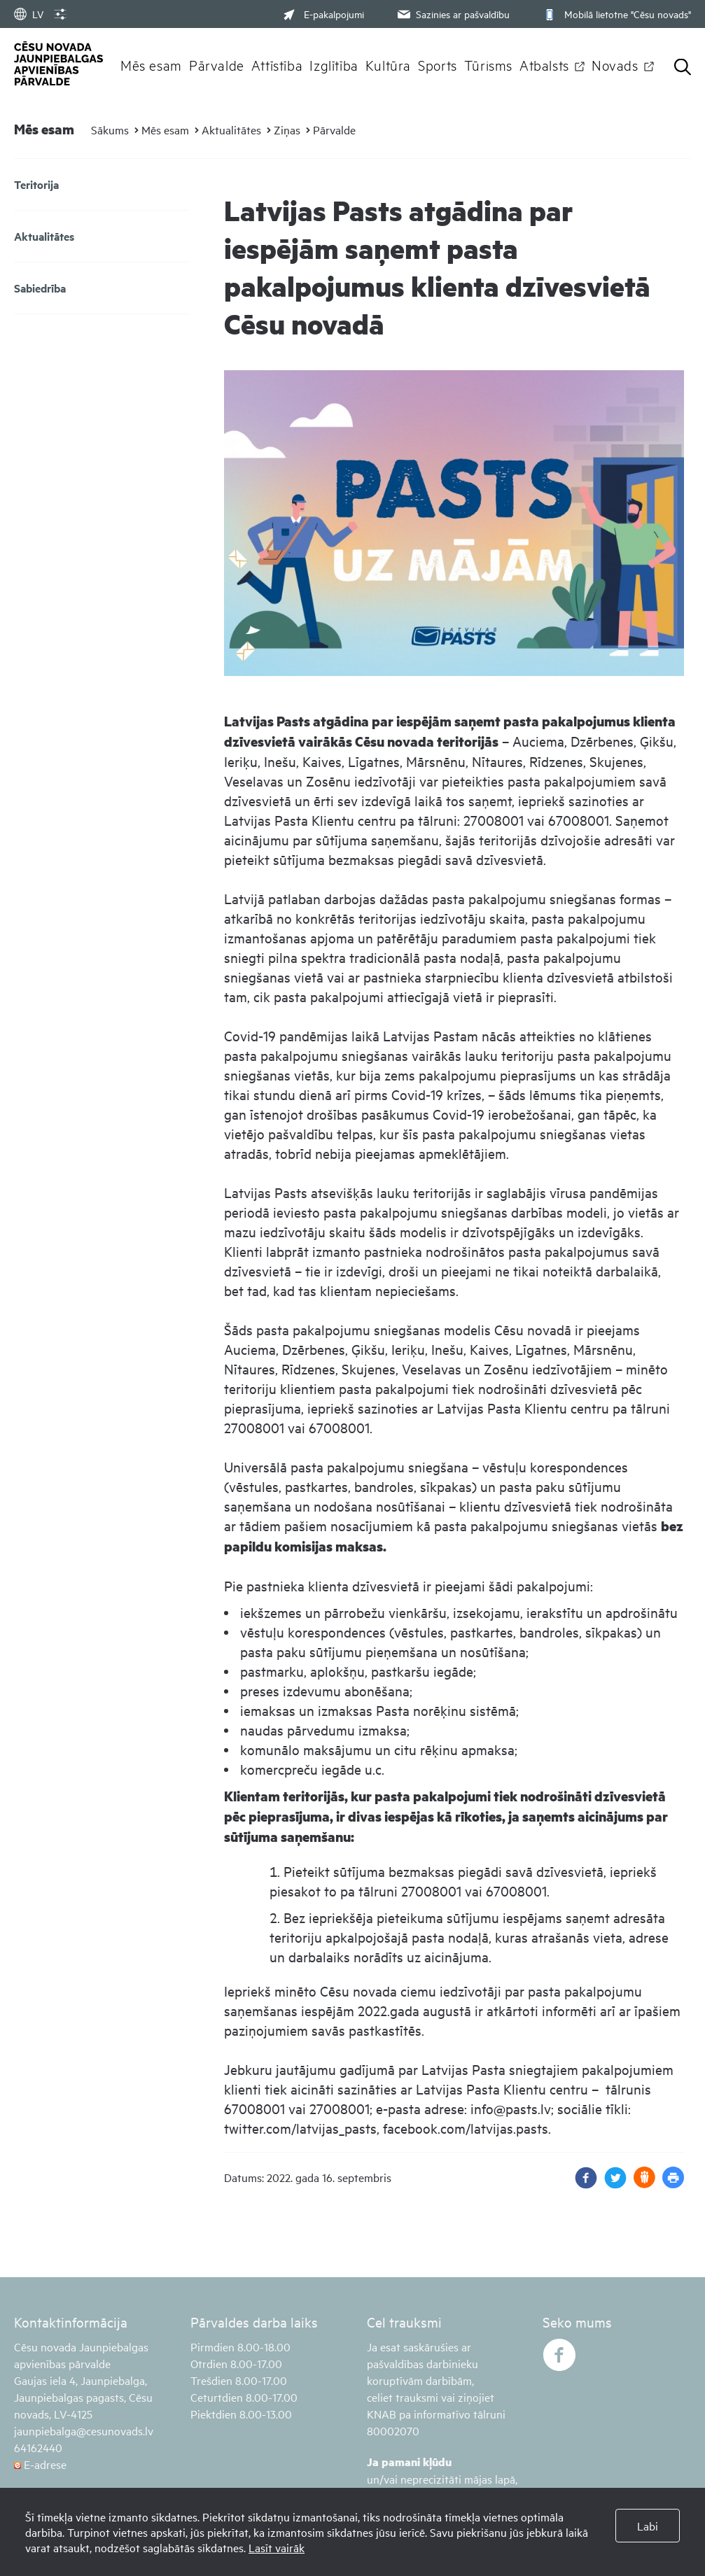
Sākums (110, 129)
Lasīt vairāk (277, 2547)
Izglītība (333, 64)
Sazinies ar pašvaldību (452, 13)
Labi (647, 2525)
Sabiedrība (40, 288)
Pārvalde (216, 64)
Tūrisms (488, 64)
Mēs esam (151, 64)
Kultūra (388, 64)
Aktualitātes (231, 129)
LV (28, 13)
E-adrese (40, 2464)
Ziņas (287, 129)
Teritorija (36, 184)
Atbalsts (544, 64)
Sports (437, 64)
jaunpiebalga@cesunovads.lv (83, 2430)
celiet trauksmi (402, 2397)
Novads (615, 64)
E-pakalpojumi (323, 13)
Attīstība (277, 64)
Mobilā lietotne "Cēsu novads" (615, 13)
